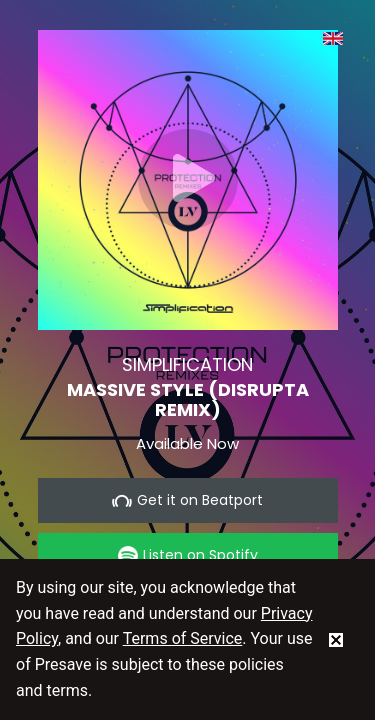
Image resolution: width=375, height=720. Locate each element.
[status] (336, 639)
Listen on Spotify (188, 555)
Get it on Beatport (187, 500)
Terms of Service (183, 638)
